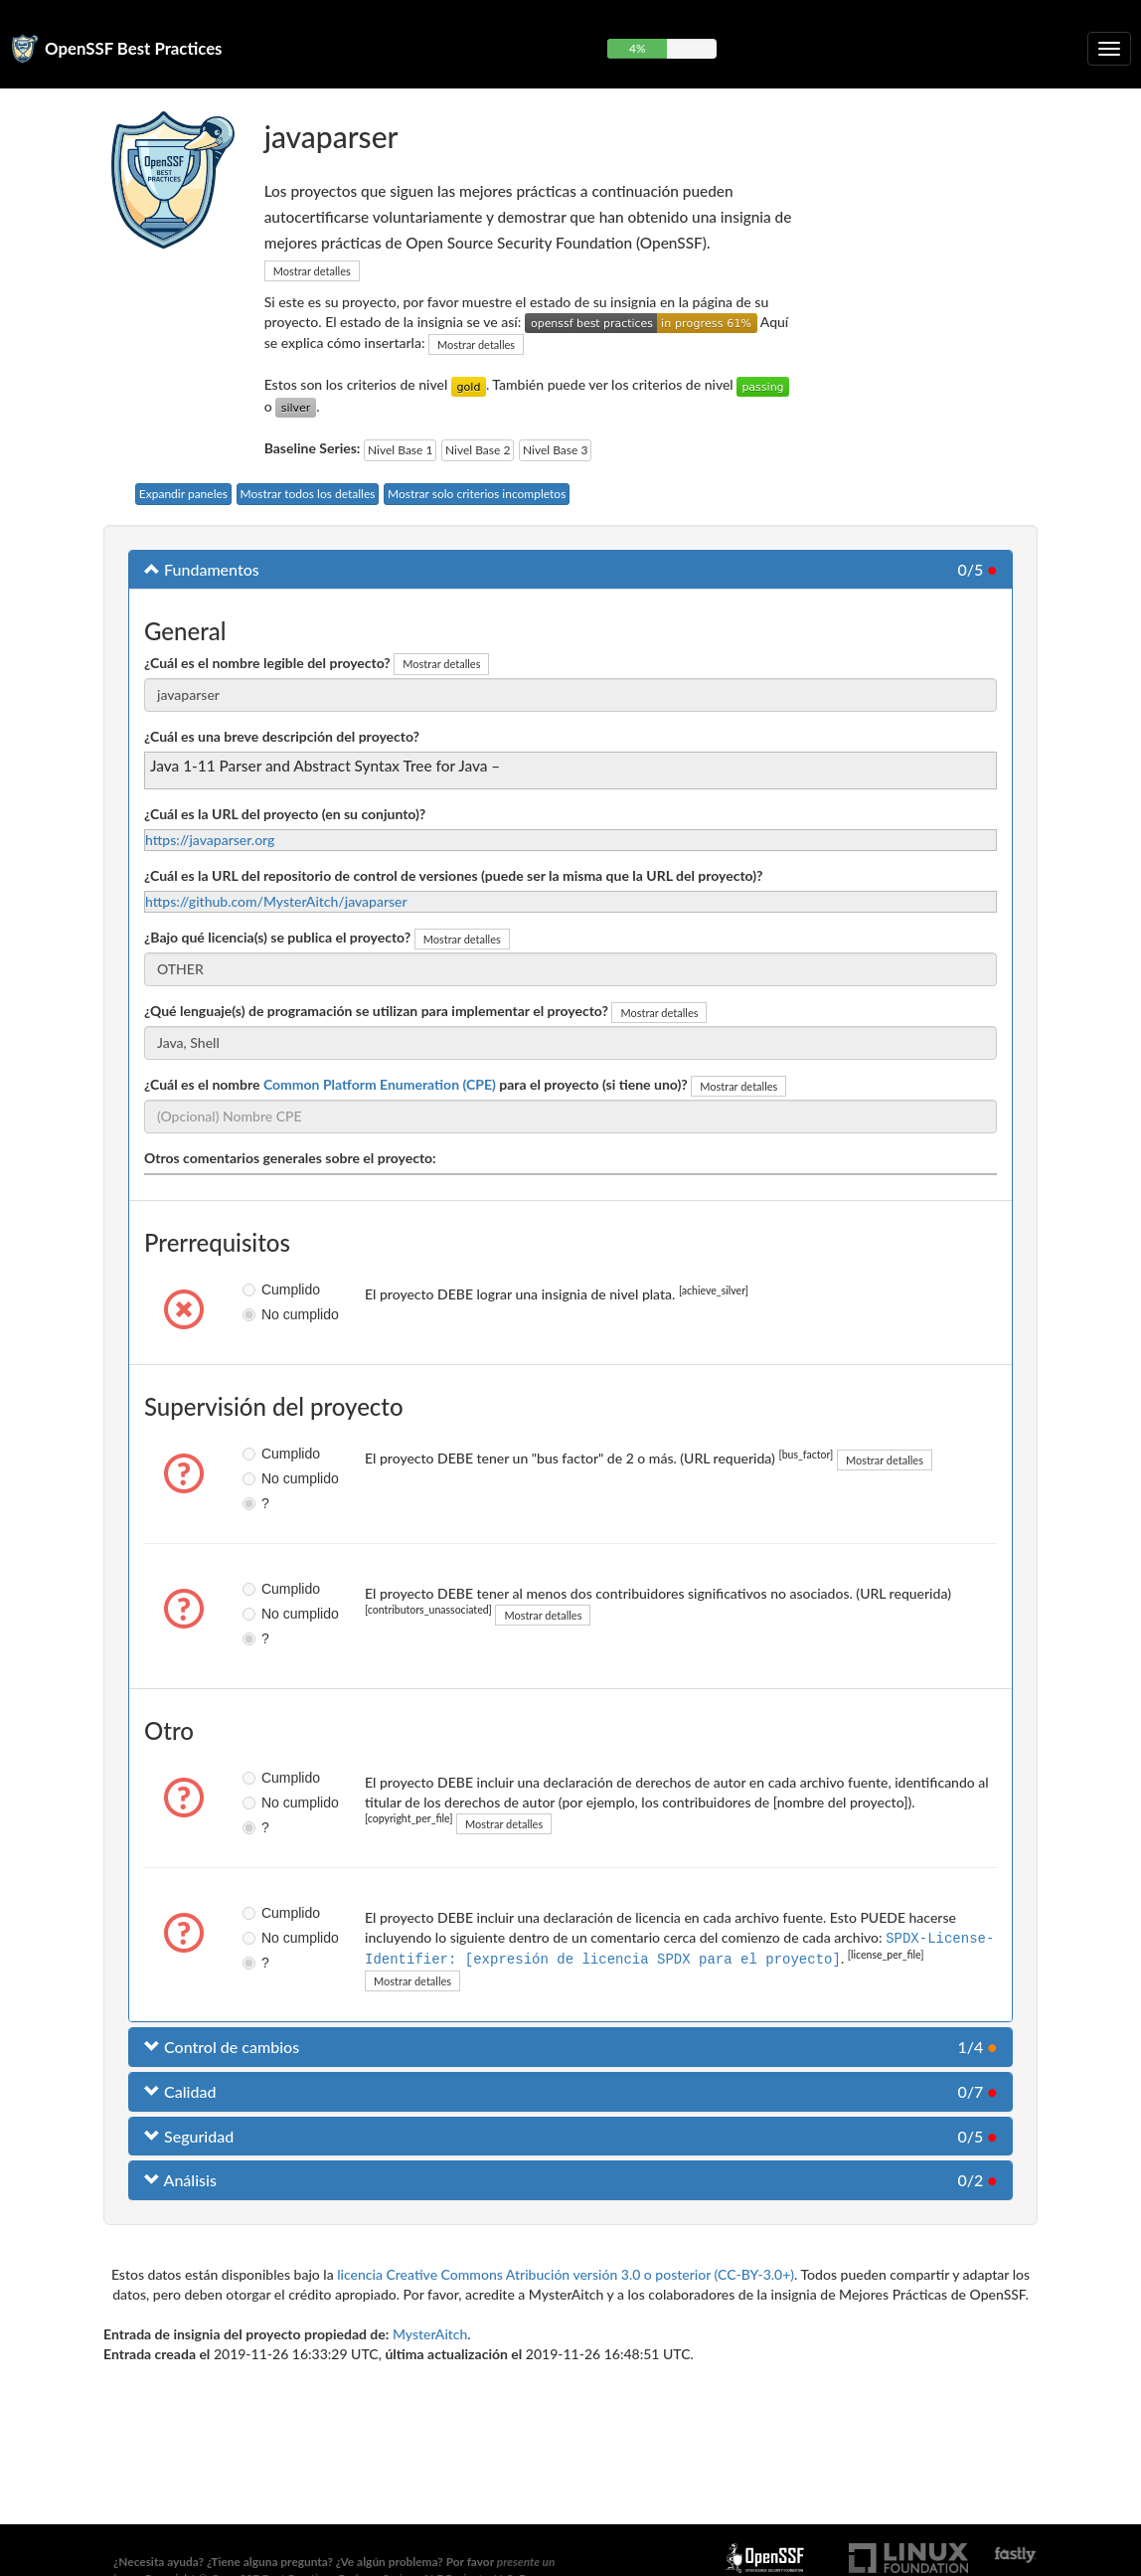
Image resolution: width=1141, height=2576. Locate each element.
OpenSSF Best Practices (134, 48)
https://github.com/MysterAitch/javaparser (276, 901)
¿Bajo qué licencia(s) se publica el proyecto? (277, 937)
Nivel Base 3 (555, 449)
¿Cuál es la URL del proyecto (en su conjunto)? (284, 813)
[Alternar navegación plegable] (1109, 49)
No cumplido (257, 1314)
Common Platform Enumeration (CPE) (379, 1084)
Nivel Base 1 (400, 449)
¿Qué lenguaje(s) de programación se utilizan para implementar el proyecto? (376, 1010)
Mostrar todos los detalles (308, 493)
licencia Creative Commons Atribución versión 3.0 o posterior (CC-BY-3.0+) (565, 2272)
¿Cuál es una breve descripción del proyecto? (281, 736)
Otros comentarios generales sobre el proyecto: (290, 1157)
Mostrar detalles (312, 270)
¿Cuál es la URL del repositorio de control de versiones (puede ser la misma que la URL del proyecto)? (453, 875)
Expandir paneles (183, 493)
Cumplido (257, 1289)
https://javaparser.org (209, 839)
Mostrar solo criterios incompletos (477, 493)
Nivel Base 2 (477, 449)
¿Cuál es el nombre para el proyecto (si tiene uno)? (416, 1084)
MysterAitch (430, 2331)
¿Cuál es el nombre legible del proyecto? (267, 662)
